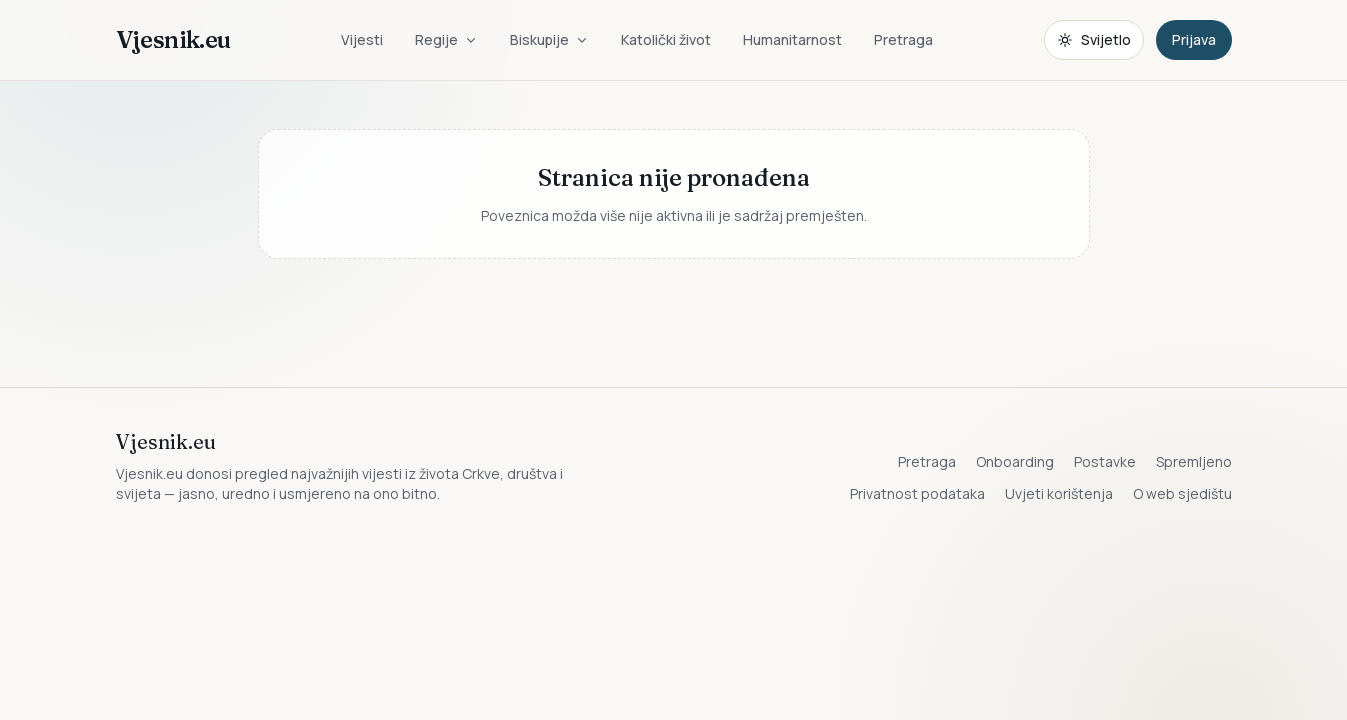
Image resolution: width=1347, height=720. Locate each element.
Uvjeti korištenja (1059, 493)
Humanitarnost (792, 39)
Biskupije (549, 39)
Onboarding (1015, 461)
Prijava (1194, 39)
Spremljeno (1194, 461)
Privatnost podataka (917, 493)
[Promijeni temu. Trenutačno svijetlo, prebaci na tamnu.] (1094, 40)
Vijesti (362, 39)
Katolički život (666, 39)
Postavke (1105, 461)
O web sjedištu (1182, 493)
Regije (446, 39)
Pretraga (903, 39)
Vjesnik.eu (173, 39)
